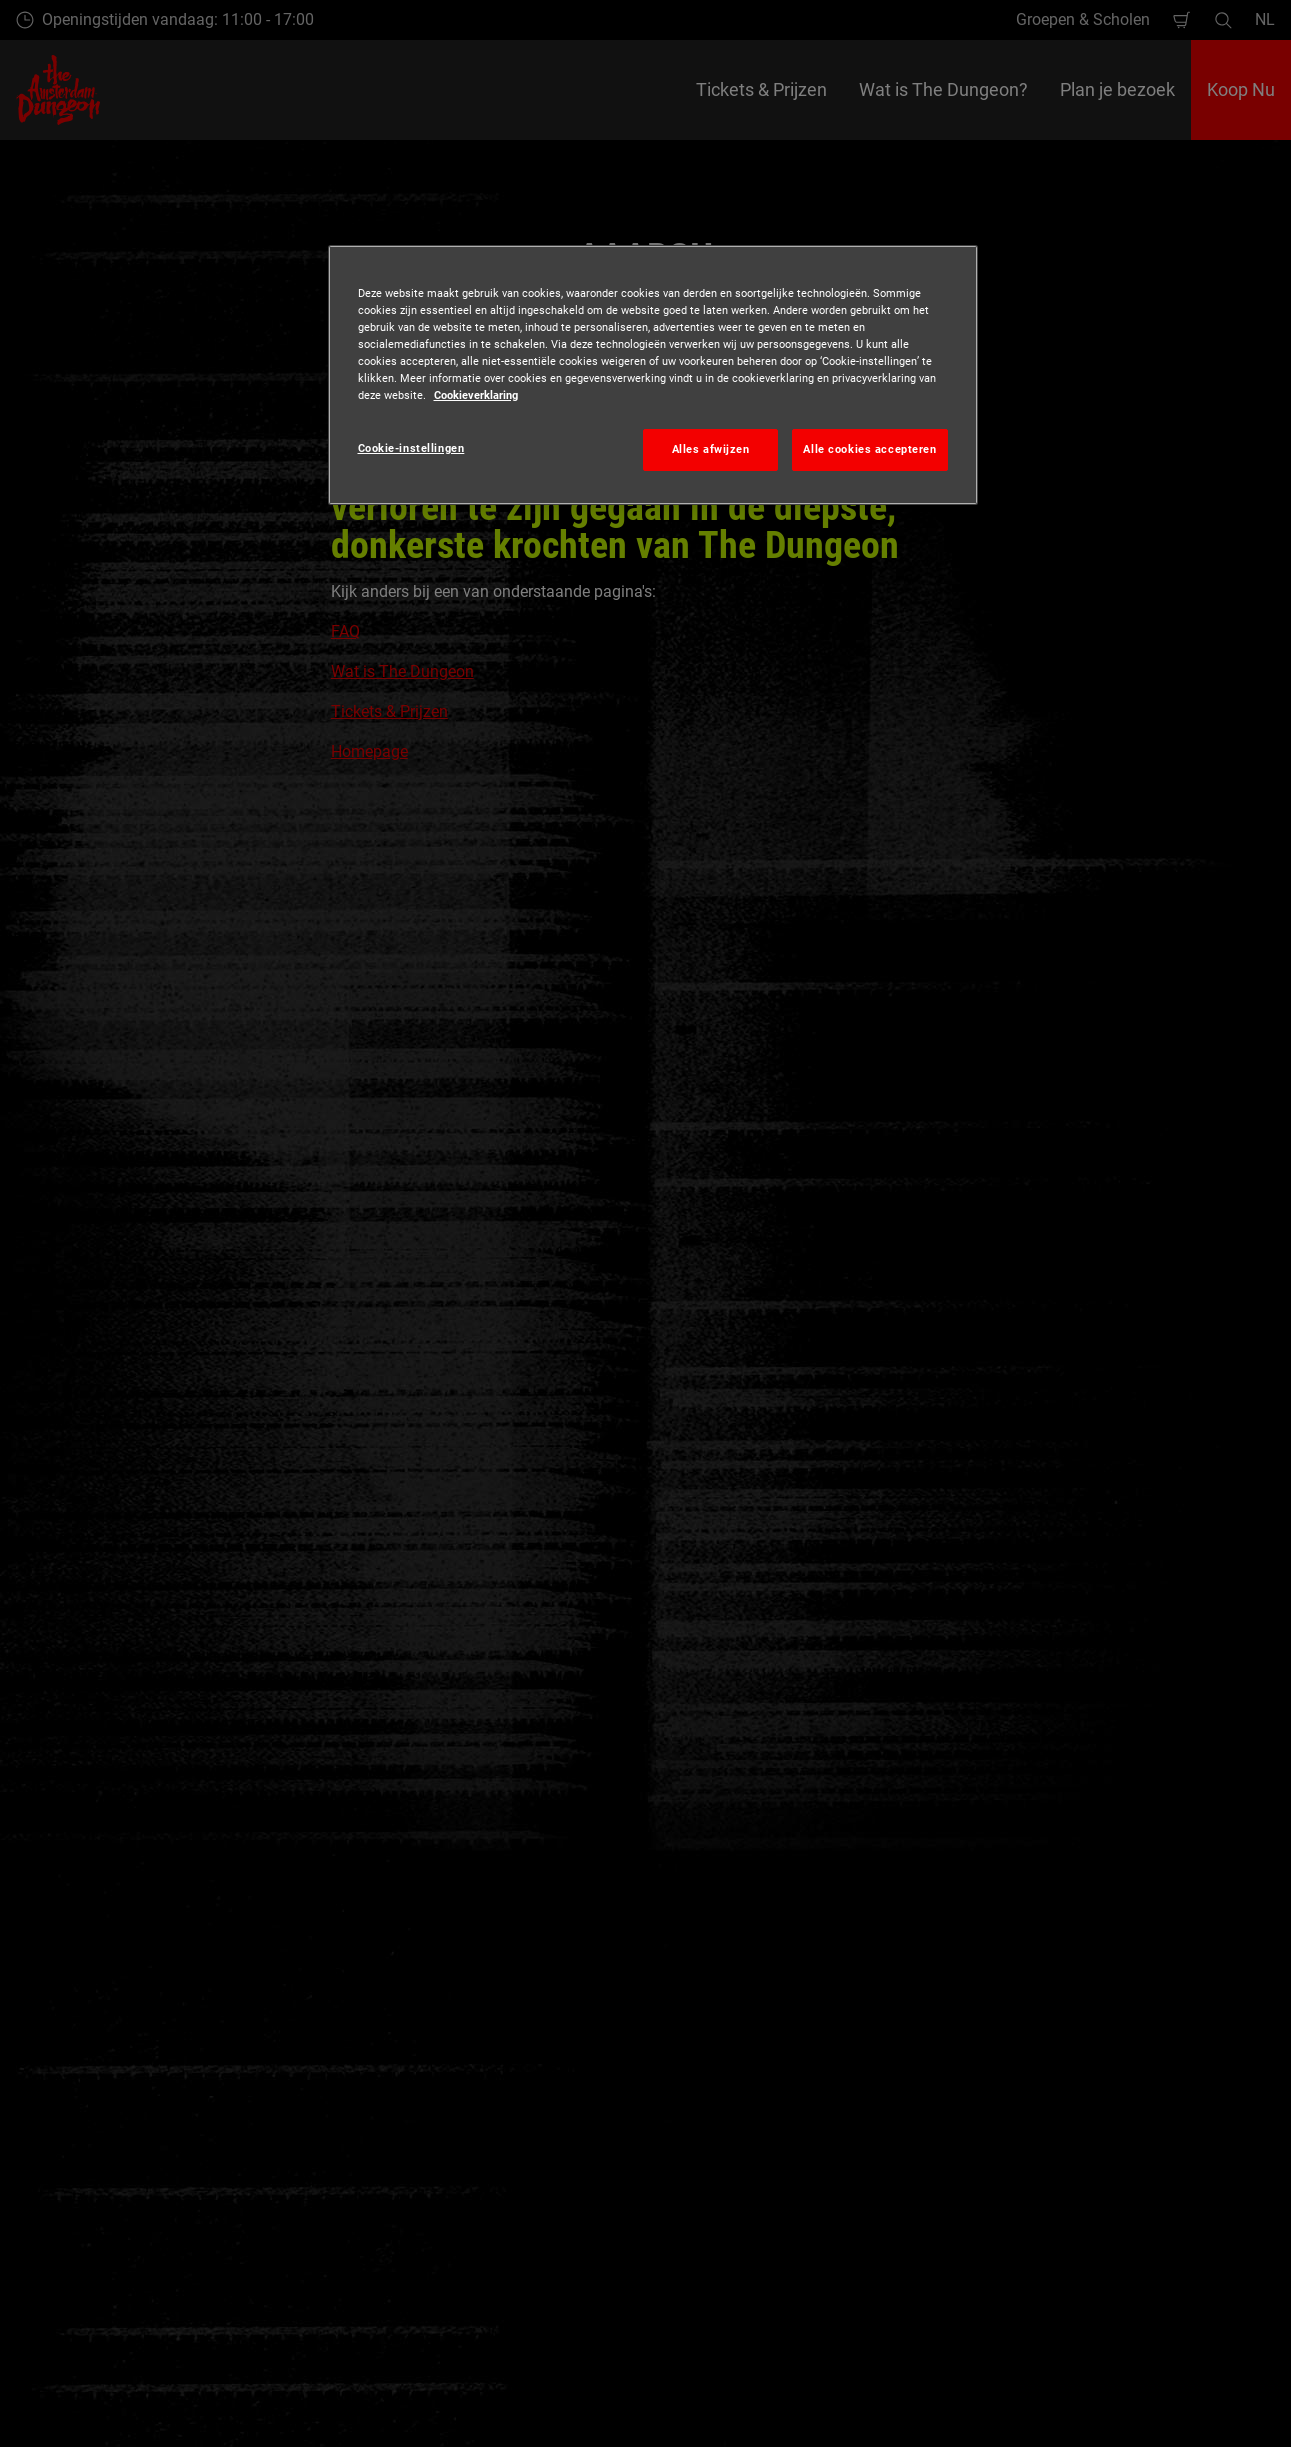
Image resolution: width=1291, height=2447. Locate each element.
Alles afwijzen (711, 449)
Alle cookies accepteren (869, 449)
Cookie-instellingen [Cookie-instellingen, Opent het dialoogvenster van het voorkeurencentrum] (411, 448)
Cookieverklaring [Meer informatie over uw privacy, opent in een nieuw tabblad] (476, 395)
